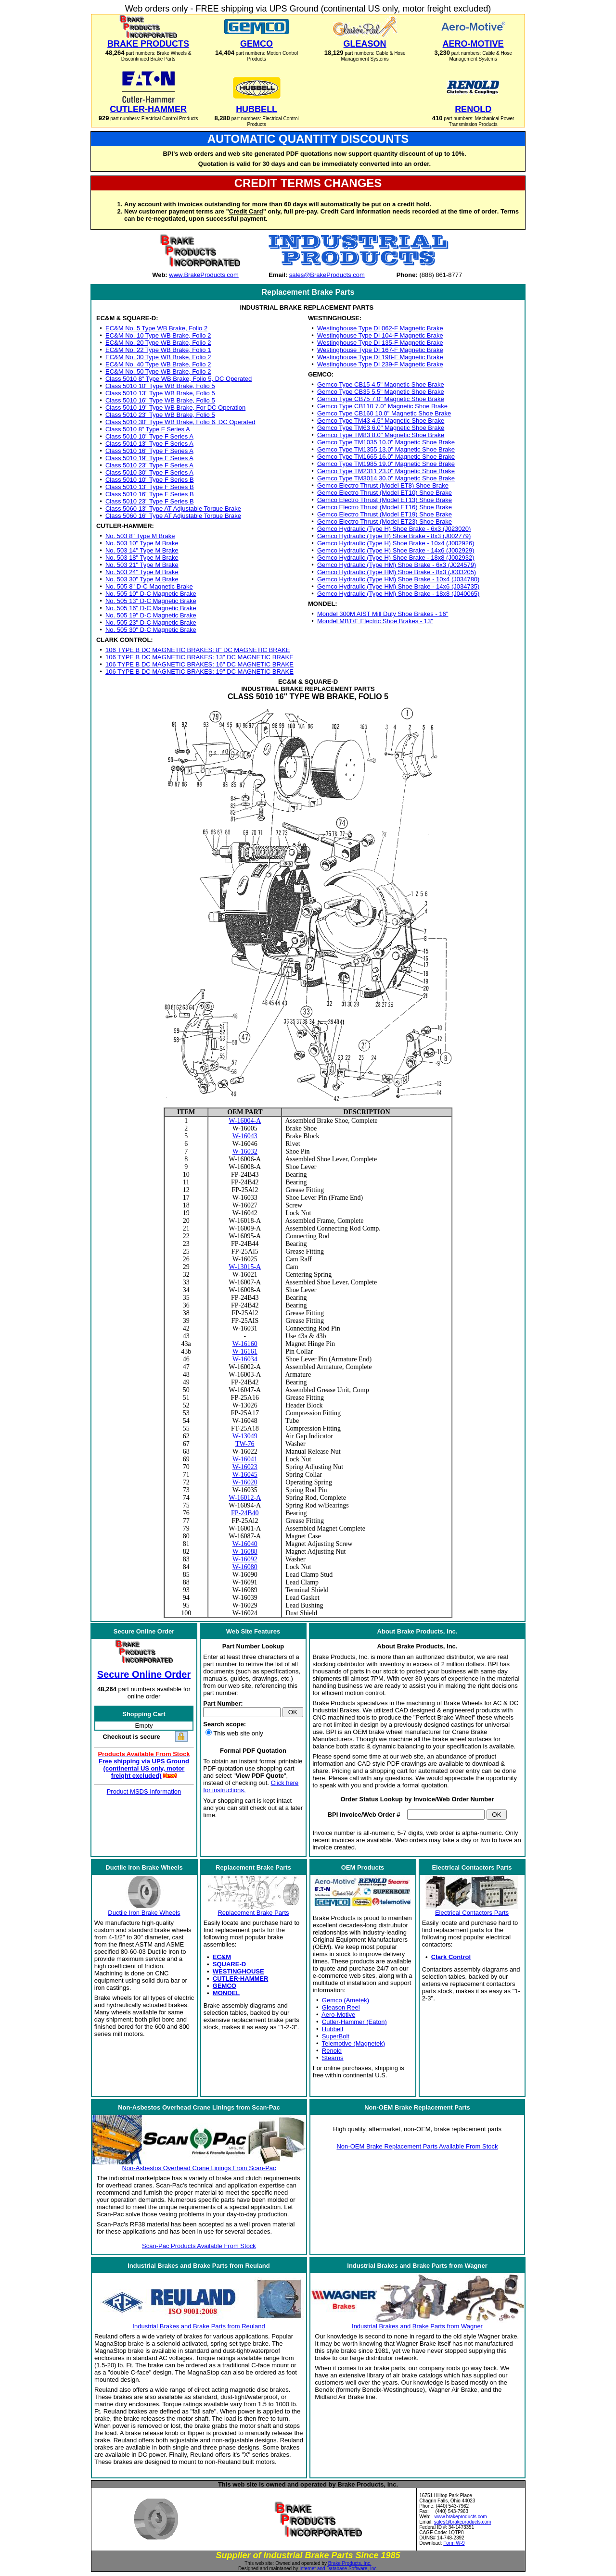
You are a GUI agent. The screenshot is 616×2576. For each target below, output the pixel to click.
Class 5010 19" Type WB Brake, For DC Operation (175, 407)
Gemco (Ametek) (345, 2000)
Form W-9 (453, 2543)
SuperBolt (335, 2036)
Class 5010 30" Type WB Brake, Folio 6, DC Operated (180, 422)
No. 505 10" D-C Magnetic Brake (150, 593)
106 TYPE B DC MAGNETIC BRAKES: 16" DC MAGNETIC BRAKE (199, 664)
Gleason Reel (341, 2007)
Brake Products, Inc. (350, 2563)
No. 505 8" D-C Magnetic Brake (149, 586)
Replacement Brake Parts (253, 1912)
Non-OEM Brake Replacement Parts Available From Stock (417, 2146)
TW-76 (245, 1443)
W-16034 (244, 1359)
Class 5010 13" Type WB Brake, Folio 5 (160, 393)
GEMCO (224, 1985)
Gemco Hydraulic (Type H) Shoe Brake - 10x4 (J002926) (396, 543)
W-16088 (244, 1551)
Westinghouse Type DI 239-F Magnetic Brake (380, 364)
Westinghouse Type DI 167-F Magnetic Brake (380, 349)
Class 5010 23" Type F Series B (149, 501)
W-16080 (244, 1567)
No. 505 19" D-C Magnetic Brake (150, 615)
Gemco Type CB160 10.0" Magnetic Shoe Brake (384, 413)
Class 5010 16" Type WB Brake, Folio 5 (160, 400)
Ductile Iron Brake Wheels (144, 1912)
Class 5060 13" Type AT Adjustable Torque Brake (173, 508)
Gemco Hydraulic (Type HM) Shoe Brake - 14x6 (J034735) (398, 586)
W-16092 (244, 1559)
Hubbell (332, 2029)
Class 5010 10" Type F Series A (149, 436)
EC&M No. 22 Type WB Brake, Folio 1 (158, 349)
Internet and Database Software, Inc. (338, 2568)
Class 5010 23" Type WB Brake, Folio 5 (160, 414)
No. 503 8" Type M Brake (140, 536)
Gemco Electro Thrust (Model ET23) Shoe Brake (384, 521)
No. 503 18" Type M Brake (142, 557)
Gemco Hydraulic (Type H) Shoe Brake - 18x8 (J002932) (396, 557)
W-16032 (244, 1151)
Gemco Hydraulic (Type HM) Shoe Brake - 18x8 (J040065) (398, 593)
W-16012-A (245, 1497)
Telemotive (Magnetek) (353, 2043)
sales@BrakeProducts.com (327, 274)
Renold (332, 2050)
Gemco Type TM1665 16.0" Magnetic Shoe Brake (386, 456)
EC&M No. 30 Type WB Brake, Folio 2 (158, 357)
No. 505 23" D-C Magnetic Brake (150, 622)
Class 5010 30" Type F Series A (149, 472)
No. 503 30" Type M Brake (142, 579)
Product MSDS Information (144, 1791)
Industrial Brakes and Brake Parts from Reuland (198, 2326)
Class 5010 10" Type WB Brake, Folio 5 (160, 386)
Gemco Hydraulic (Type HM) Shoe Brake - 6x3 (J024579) (396, 564)
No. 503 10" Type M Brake (142, 543)
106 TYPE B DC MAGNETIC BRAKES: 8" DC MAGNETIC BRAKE (197, 649)
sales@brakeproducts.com (462, 2522)
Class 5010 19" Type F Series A (149, 458)
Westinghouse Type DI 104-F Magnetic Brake (380, 335)
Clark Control (451, 1956)
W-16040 (244, 1543)
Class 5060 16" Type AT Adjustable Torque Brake (173, 515)
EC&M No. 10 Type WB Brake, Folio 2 (158, 335)
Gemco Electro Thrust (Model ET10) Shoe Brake (384, 492)
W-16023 (244, 1466)
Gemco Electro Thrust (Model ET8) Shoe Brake (383, 485)
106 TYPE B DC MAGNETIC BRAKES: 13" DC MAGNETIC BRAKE (199, 657)
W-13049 (244, 1436)
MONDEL (226, 1993)
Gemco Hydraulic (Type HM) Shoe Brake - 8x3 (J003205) (396, 572)
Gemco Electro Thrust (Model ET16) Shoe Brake (384, 507)
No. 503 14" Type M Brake (142, 550)
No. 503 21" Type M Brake (142, 564)
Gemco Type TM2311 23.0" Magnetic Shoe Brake (386, 471)
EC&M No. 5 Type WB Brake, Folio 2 (156, 328)
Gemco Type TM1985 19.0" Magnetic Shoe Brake (386, 463)
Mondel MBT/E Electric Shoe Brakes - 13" (375, 621)
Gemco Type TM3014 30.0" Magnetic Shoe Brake (386, 478)
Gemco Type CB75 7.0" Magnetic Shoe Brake (380, 398)
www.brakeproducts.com (461, 2516)
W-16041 (244, 1459)
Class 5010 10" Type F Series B (149, 479)
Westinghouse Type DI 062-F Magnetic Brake (380, 328)
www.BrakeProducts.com (204, 274)
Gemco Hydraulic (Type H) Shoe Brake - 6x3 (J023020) (394, 528)
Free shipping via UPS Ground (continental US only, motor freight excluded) (144, 1768)
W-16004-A (245, 1120)
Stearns (333, 2057)
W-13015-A (245, 1266)
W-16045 (244, 1474)
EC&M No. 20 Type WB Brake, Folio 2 (158, 342)
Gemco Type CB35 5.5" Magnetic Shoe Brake (380, 391)
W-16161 (244, 1351)
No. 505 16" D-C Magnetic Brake (150, 608)
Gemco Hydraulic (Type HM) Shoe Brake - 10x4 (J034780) (398, 579)
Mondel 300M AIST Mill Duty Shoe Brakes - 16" (382, 613)
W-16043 (244, 1136)
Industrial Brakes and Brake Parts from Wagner (417, 2326)
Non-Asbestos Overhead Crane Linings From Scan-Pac (199, 2168)
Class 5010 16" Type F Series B (149, 494)
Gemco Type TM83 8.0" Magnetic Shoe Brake (380, 435)
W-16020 (244, 1482)
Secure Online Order (144, 1674)
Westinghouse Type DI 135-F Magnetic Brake (380, 342)
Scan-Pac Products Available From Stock (199, 2245)
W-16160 (244, 1343)
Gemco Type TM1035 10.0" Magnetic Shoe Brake (386, 442)
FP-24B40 (245, 1513)
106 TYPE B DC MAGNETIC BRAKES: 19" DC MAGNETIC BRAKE (199, 671)
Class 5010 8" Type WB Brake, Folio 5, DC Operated (178, 378)
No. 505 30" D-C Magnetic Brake (150, 629)
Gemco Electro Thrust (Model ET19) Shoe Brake (384, 514)
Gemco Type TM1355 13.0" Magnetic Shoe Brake (386, 449)
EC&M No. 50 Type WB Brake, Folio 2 (158, 371)
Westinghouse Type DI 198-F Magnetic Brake (380, 357)
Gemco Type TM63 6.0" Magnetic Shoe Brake (380, 427)
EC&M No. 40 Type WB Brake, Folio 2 (158, 364)
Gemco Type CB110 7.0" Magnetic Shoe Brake (382, 406)
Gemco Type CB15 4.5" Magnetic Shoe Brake (380, 384)
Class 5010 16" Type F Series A (149, 450)
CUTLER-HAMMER (241, 1978)
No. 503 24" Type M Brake (142, 572)
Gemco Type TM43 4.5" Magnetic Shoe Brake (380, 420)
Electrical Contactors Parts (472, 1912)
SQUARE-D (229, 1964)
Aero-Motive (338, 2014)
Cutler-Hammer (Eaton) (354, 2021)
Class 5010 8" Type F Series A (147, 429)
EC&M (222, 1956)
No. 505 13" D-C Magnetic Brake (150, 600)
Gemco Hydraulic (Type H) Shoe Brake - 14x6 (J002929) (396, 550)
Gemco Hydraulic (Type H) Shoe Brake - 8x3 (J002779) (394, 536)
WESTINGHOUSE (238, 1971)
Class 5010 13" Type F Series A (149, 443)
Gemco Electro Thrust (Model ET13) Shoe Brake (384, 499)
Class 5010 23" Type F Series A (149, 465)
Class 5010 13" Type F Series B (149, 486)
